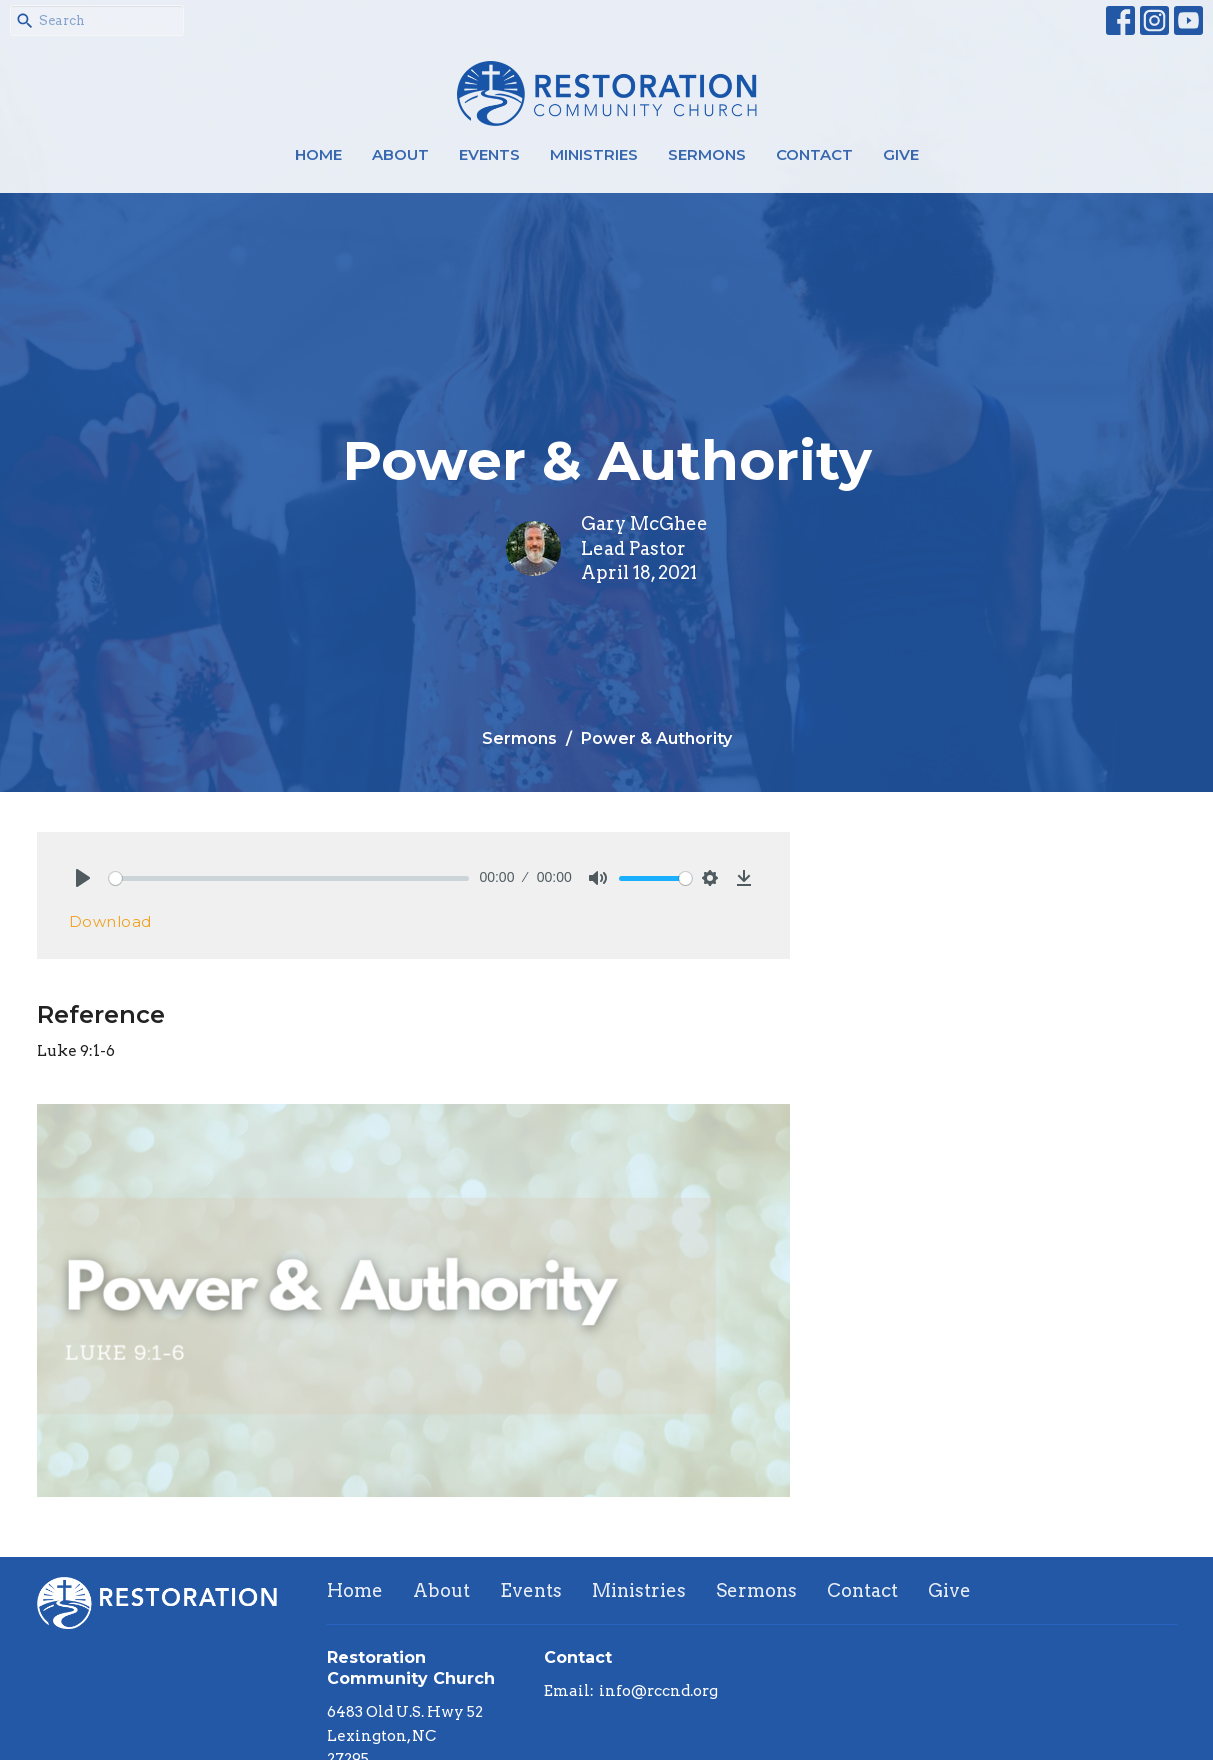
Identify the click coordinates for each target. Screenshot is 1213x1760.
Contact (814, 154)
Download (110, 921)
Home (318, 154)
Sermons (707, 154)
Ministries (594, 154)
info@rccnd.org (658, 1691)
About (400, 154)
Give (901, 154)
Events (489, 154)
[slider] (289, 878)
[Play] (83, 878)
